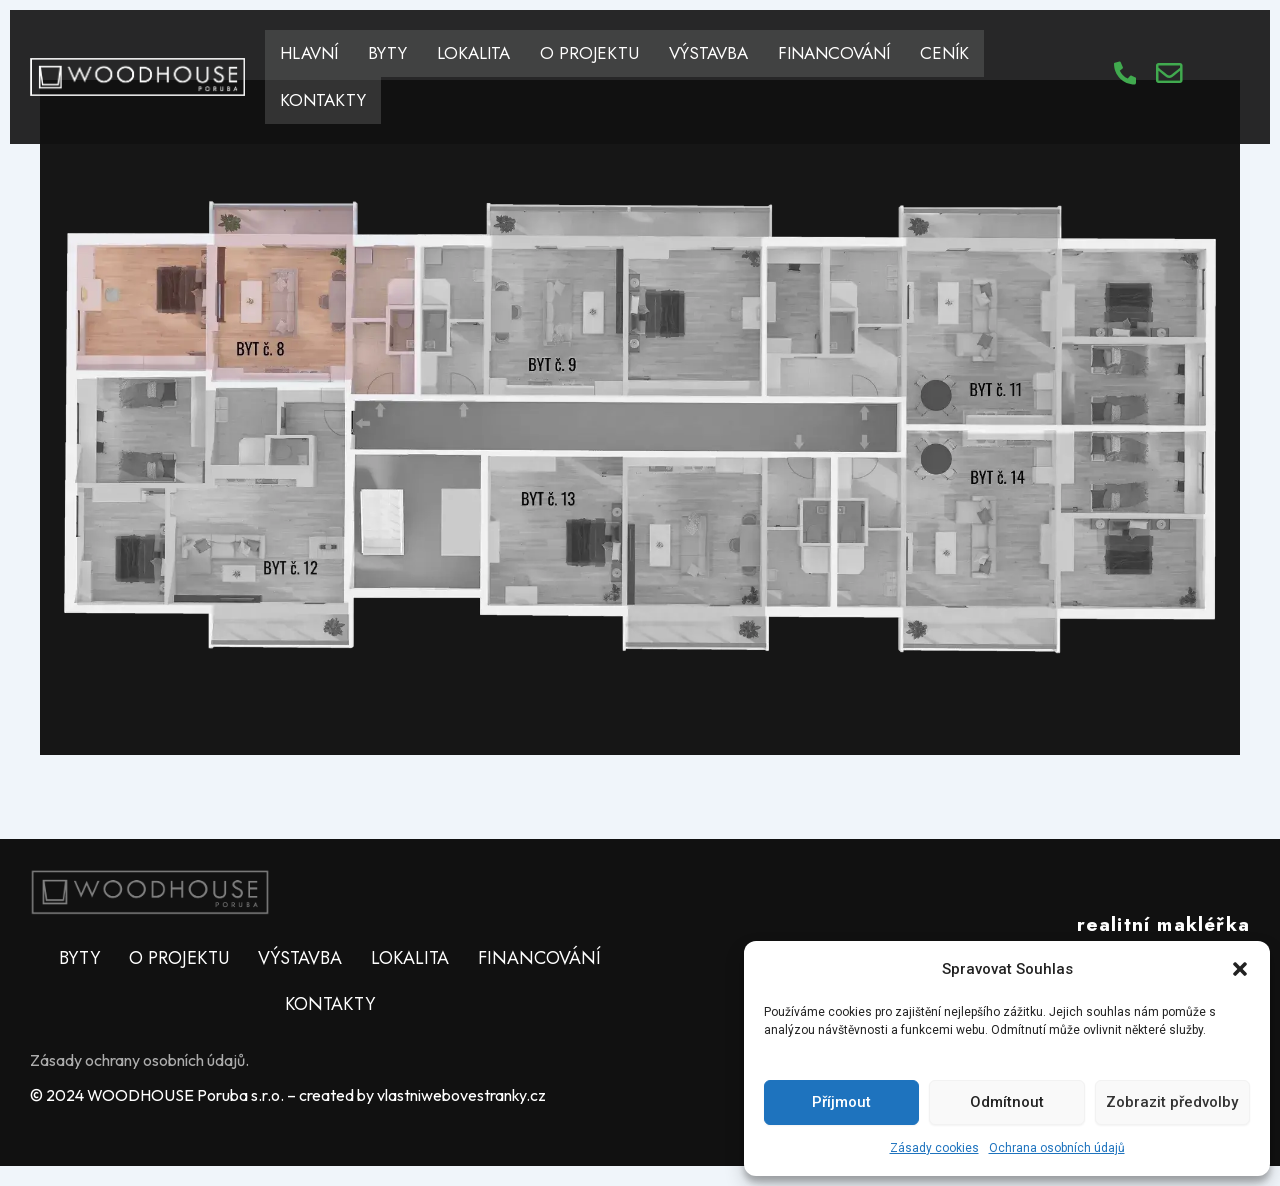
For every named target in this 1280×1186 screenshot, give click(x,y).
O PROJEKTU (589, 53)
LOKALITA (473, 53)
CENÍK (944, 53)
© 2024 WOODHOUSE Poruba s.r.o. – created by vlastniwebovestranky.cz (288, 1095)
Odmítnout (1007, 1102)
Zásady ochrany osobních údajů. (139, 1060)
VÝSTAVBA (708, 53)
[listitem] (245, 299)
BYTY (387, 53)
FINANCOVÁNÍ (834, 53)
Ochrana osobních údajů (1057, 1148)
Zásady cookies (934, 1148)
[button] (1240, 969)
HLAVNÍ (309, 53)
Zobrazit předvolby (1172, 1102)
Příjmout (841, 1102)
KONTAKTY (323, 100)
